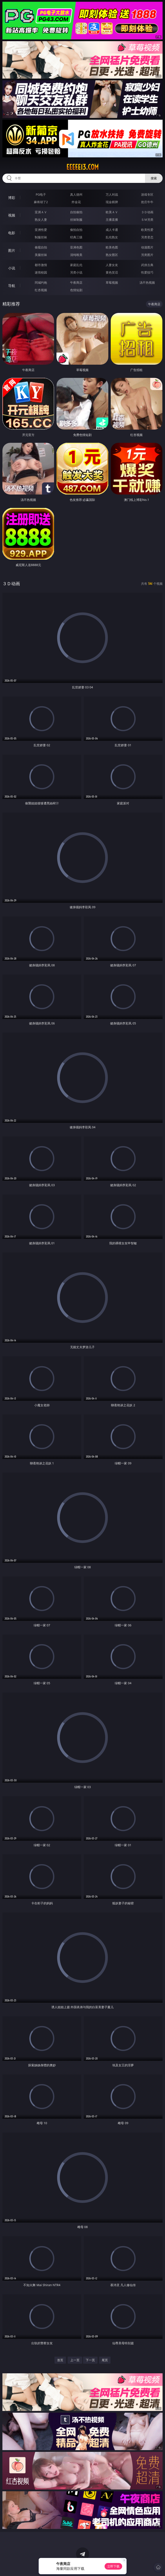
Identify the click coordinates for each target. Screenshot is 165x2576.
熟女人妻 (41, 219)
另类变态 (147, 237)
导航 (11, 285)
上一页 (75, 2360)
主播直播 (112, 219)
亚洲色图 (76, 247)
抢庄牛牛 (147, 202)
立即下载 (113, 2566)
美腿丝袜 (41, 255)
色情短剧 (76, 290)
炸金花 (76, 202)
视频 (11, 215)
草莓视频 (112, 282)
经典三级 (76, 237)
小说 (11, 268)
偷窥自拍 (41, 247)
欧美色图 (112, 247)
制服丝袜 (41, 237)
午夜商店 (76, 282)
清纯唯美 (76, 255)
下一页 (90, 2360)
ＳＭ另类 (147, 219)
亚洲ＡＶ (41, 212)
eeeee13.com (82, 167)
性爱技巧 (147, 272)
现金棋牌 (112, 202)
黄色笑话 (112, 272)
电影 (11, 232)
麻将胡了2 (41, 202)
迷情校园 (41, 272)
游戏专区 (147, 194)
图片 (11, 250)
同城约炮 (41, 282)
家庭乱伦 (76, 265)
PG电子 (41, 194)
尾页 (105, 2360)
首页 (60, 2360)
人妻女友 (112, 265)
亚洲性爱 (41, 230)
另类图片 (147, 255)
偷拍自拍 (76, 230)
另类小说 (76, 272)
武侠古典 (147, 265)
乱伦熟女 (112, 237)
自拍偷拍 (76, 212)
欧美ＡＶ (112, 212)
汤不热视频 (147, 282)
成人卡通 (112, 230)
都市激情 (41, 265)
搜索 (154, 178)
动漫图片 (147, 247)
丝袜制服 (76, 219)
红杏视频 (41, 290)
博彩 (11, 197)
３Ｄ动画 (147, 212)
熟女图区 (112, 255)
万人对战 (112, 194)
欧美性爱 (147, 230)
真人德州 (76, 194)
